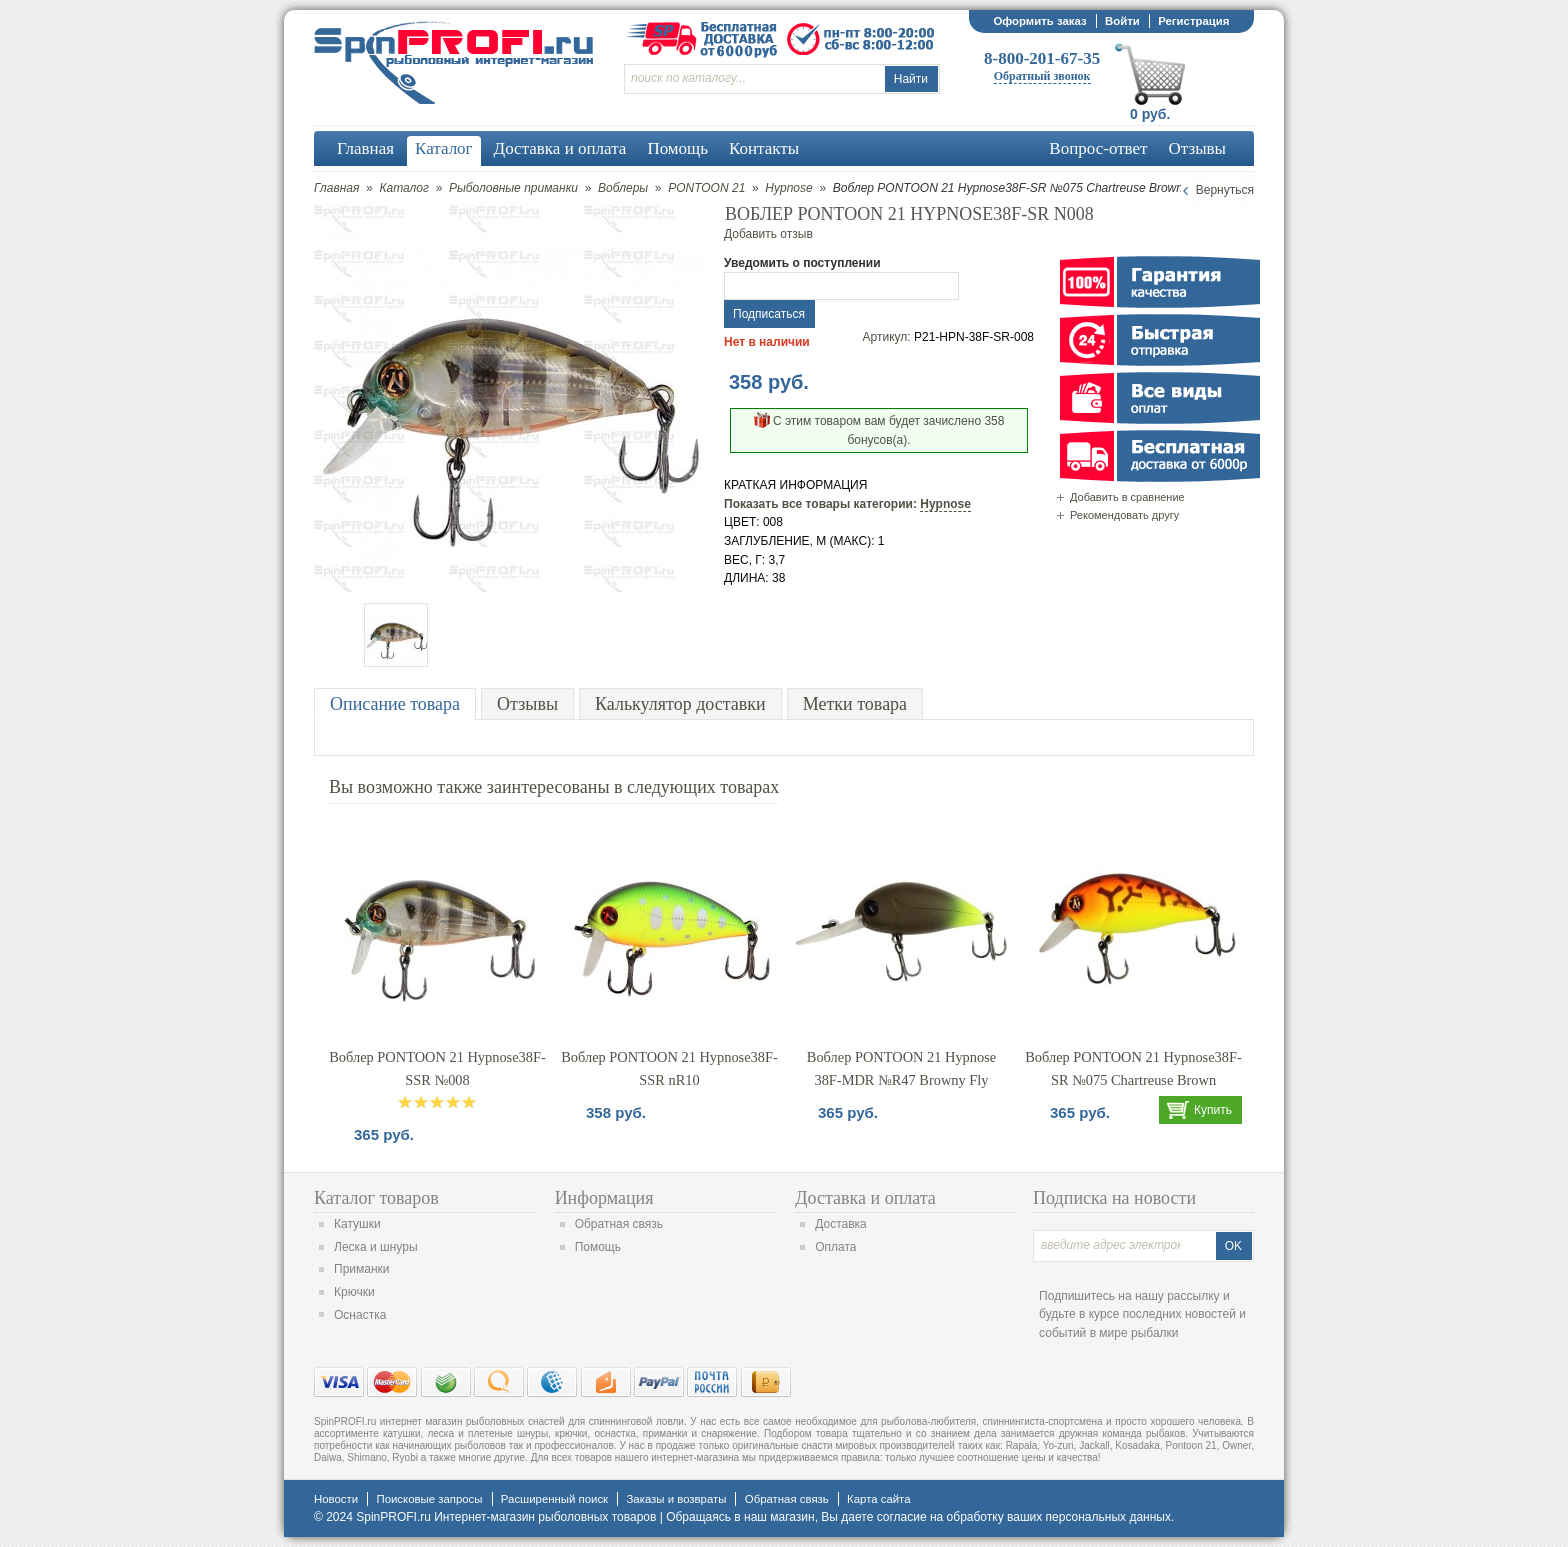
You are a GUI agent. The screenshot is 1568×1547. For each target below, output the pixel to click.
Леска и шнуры (376, 1247)
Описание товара (395, 704)
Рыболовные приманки (513, 188)
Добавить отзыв (768, 234)
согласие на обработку (940, 1517)
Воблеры (623, 188)
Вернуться (1225, 190)
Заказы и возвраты (676, 1499)
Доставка (841, 1224)
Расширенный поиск (554, 1499)
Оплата (835, 1247)
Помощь (598, 1247)
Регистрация (1193, 21)
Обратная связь (619, 1224)
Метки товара (855, 704)
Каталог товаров (376, 1198)
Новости (336, 1499)
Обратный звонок (1042, 76)
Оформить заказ (1039, 21)
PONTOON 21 (706, 188)
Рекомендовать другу (1124, 515)
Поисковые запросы (429, 1499)
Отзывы (527, 704)
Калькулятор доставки (680, 704)
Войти (1122, 21)
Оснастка (360, 1315)
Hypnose (788, 188)
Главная (336, 188)
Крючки (354, 1292)
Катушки (357, 1224)
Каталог (404, 188)
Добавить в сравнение (1127, 497)
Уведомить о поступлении (802, 263)
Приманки (362, 1269)
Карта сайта (878, 1499)
